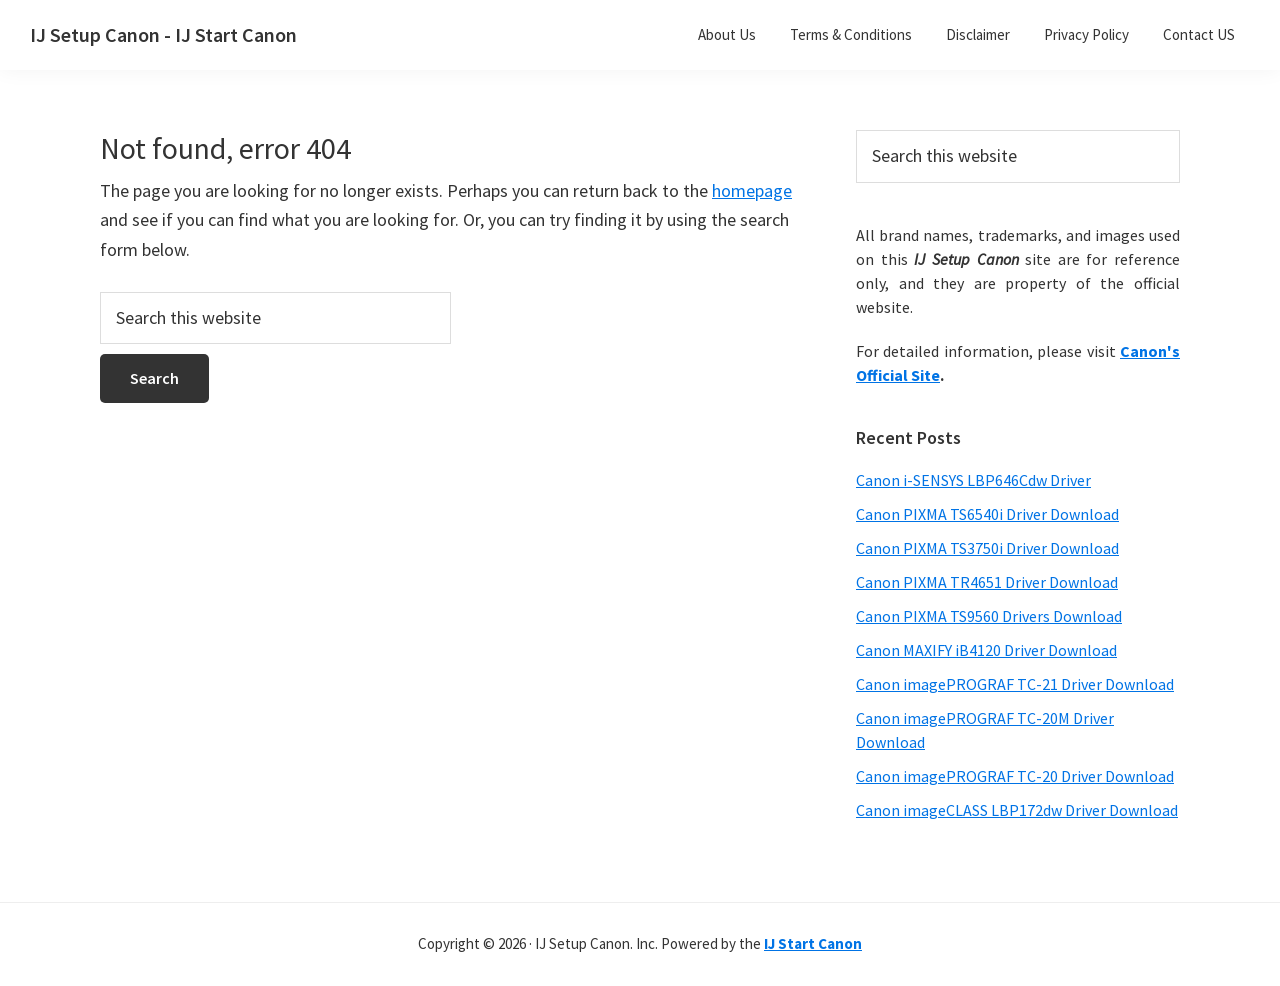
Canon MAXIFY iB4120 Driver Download (986, 650)
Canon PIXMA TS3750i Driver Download (987, 548)
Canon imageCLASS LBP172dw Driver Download (1017, 810)
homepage (752, 190)
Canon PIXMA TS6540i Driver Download (987, 514)
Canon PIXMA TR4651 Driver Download (987, 582)
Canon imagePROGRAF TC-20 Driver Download (1015, 776)
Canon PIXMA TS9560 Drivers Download (989, 616)
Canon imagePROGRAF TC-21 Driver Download (1015, 684)
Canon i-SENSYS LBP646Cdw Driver (973, 480)
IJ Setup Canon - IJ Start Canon (163, 34)
